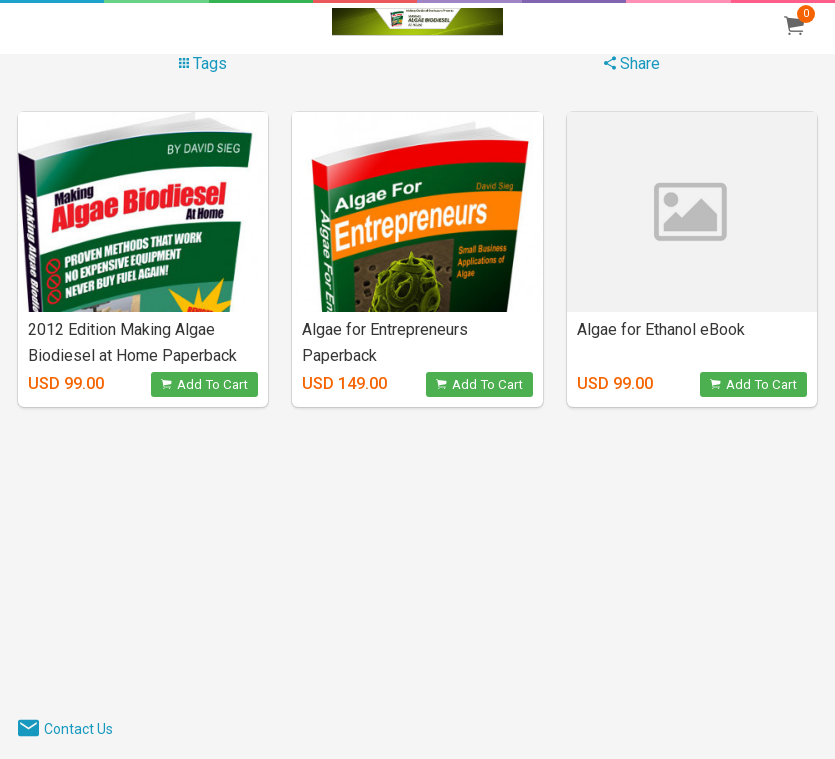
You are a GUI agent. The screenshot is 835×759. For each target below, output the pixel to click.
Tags (203, 63)
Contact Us (78, 729)
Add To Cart (204, 384)
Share (632, 63)
